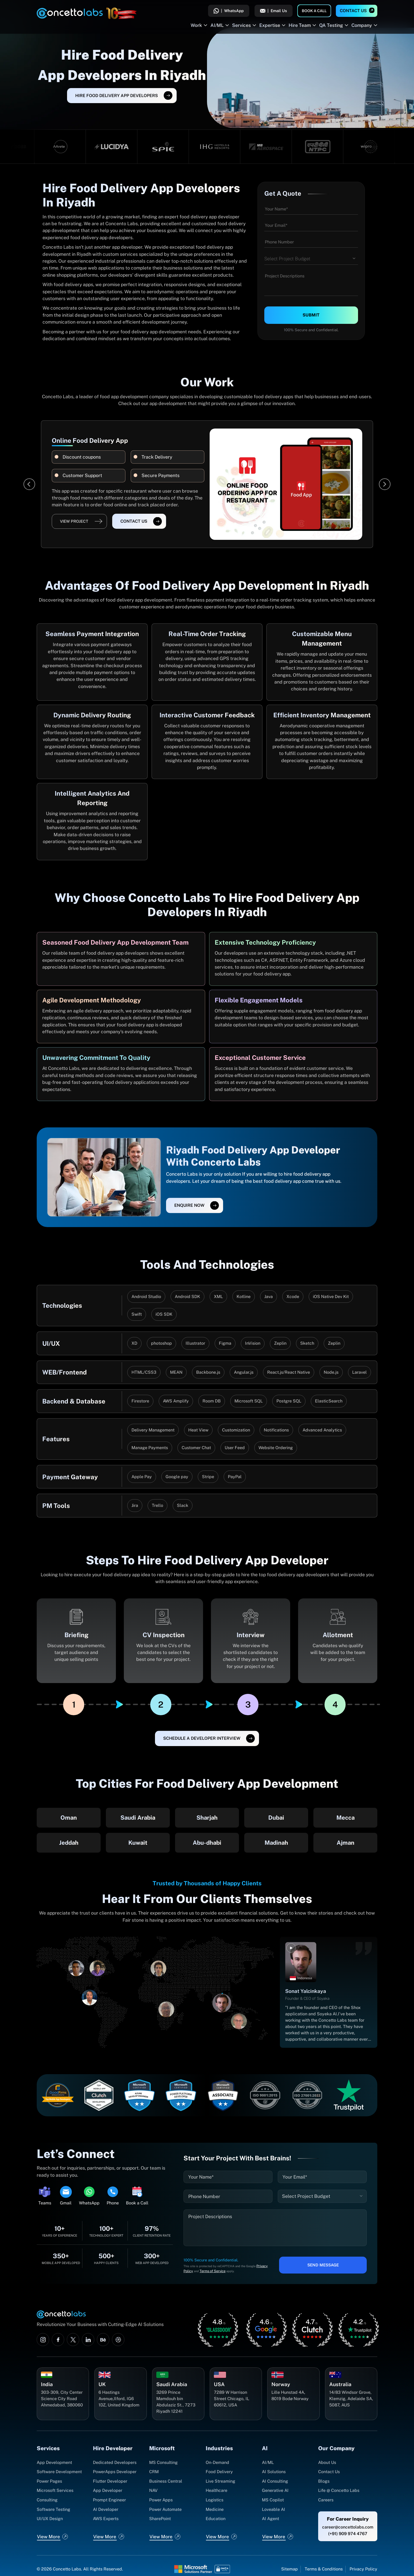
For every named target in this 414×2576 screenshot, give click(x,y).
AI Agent (270, 2518)
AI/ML (217, 25)
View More (48, 2536)
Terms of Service (212, 2271)
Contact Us (353, 10)
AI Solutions (274, 2471)
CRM (154, 2471)
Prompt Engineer (109, 2499)
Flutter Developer (110, 2481)
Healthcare (216, 2490)
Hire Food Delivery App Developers (116, 95)
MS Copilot (273, 2499)
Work (196, 25)
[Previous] (29, 484)
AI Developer (105, 2509)
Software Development (59, 2471)
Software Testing (53, 2509)
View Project (74, 521)
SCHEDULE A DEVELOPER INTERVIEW (201, 1738)
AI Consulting (275, 2481)
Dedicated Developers (115, 2462)
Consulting (47, 2499)
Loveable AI (273, 2509)
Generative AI (275, 2490)
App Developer (107, 2490)
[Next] (385, 484)
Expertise (269, 25)
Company (361, 25)
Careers (325, 2499)
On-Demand (217, 2462)
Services (241, 25)
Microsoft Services (55, 2490)
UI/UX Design (50, 2518)
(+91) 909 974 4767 (347, 2533)
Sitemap (289, 2569)
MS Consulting (163, 2462)
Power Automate (165, 2509)
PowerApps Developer (115, 2471)
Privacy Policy (363, 2569)
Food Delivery (219, 2471)
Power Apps (161, 2499)
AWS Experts (106, 2518)
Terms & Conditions (324, 2569)
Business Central (165, 2481)
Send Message (323, 2265)
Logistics (214, 2499)
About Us (327, 2462)
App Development (54, 2462)
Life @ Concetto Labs (338, 2490)
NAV (153, 2490)
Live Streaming (220, 2481)
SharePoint (160, 2518)
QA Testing (331, 25)
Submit (311, 315)
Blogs (324, 2481)
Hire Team (300, 25)
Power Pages (49, 2481)
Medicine (215, 2509)
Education (215, 2518)
